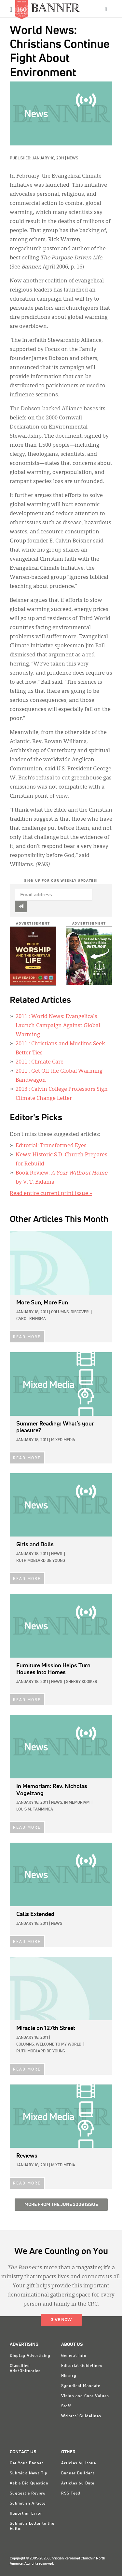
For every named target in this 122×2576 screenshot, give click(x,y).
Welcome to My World (58, 2045)
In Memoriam (76, 1803)
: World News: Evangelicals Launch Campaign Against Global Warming (58, 1026)
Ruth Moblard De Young (40, 1561)
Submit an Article (28, 2504)
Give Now (61, 2320)
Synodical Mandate (80, 2386)
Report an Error (26, 2514)
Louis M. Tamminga (34, 1809)
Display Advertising (30, 2356)
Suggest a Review (28, 2493)
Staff (66, 2406)
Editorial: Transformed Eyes (51, 1146)
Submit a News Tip (28, 2473)
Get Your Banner (27, 2463)
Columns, (60, 1312)
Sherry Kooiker (81, 1682)
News (72, 158)
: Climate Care (39, 1062)
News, (57, 1803)
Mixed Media (63, 1440)
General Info (74, 2356)
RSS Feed (70, 2493)
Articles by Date (77, 2483)
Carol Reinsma (31, 1319)
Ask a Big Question (29, 2483)
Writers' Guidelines (81, 2416)
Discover (80, 1312)
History (68, 2376)
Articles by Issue (78, 2463)
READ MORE (27, 1337)
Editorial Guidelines (81, 2366)
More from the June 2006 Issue (61, 2204)
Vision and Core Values (85, 2396)
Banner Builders (78, 2473)
